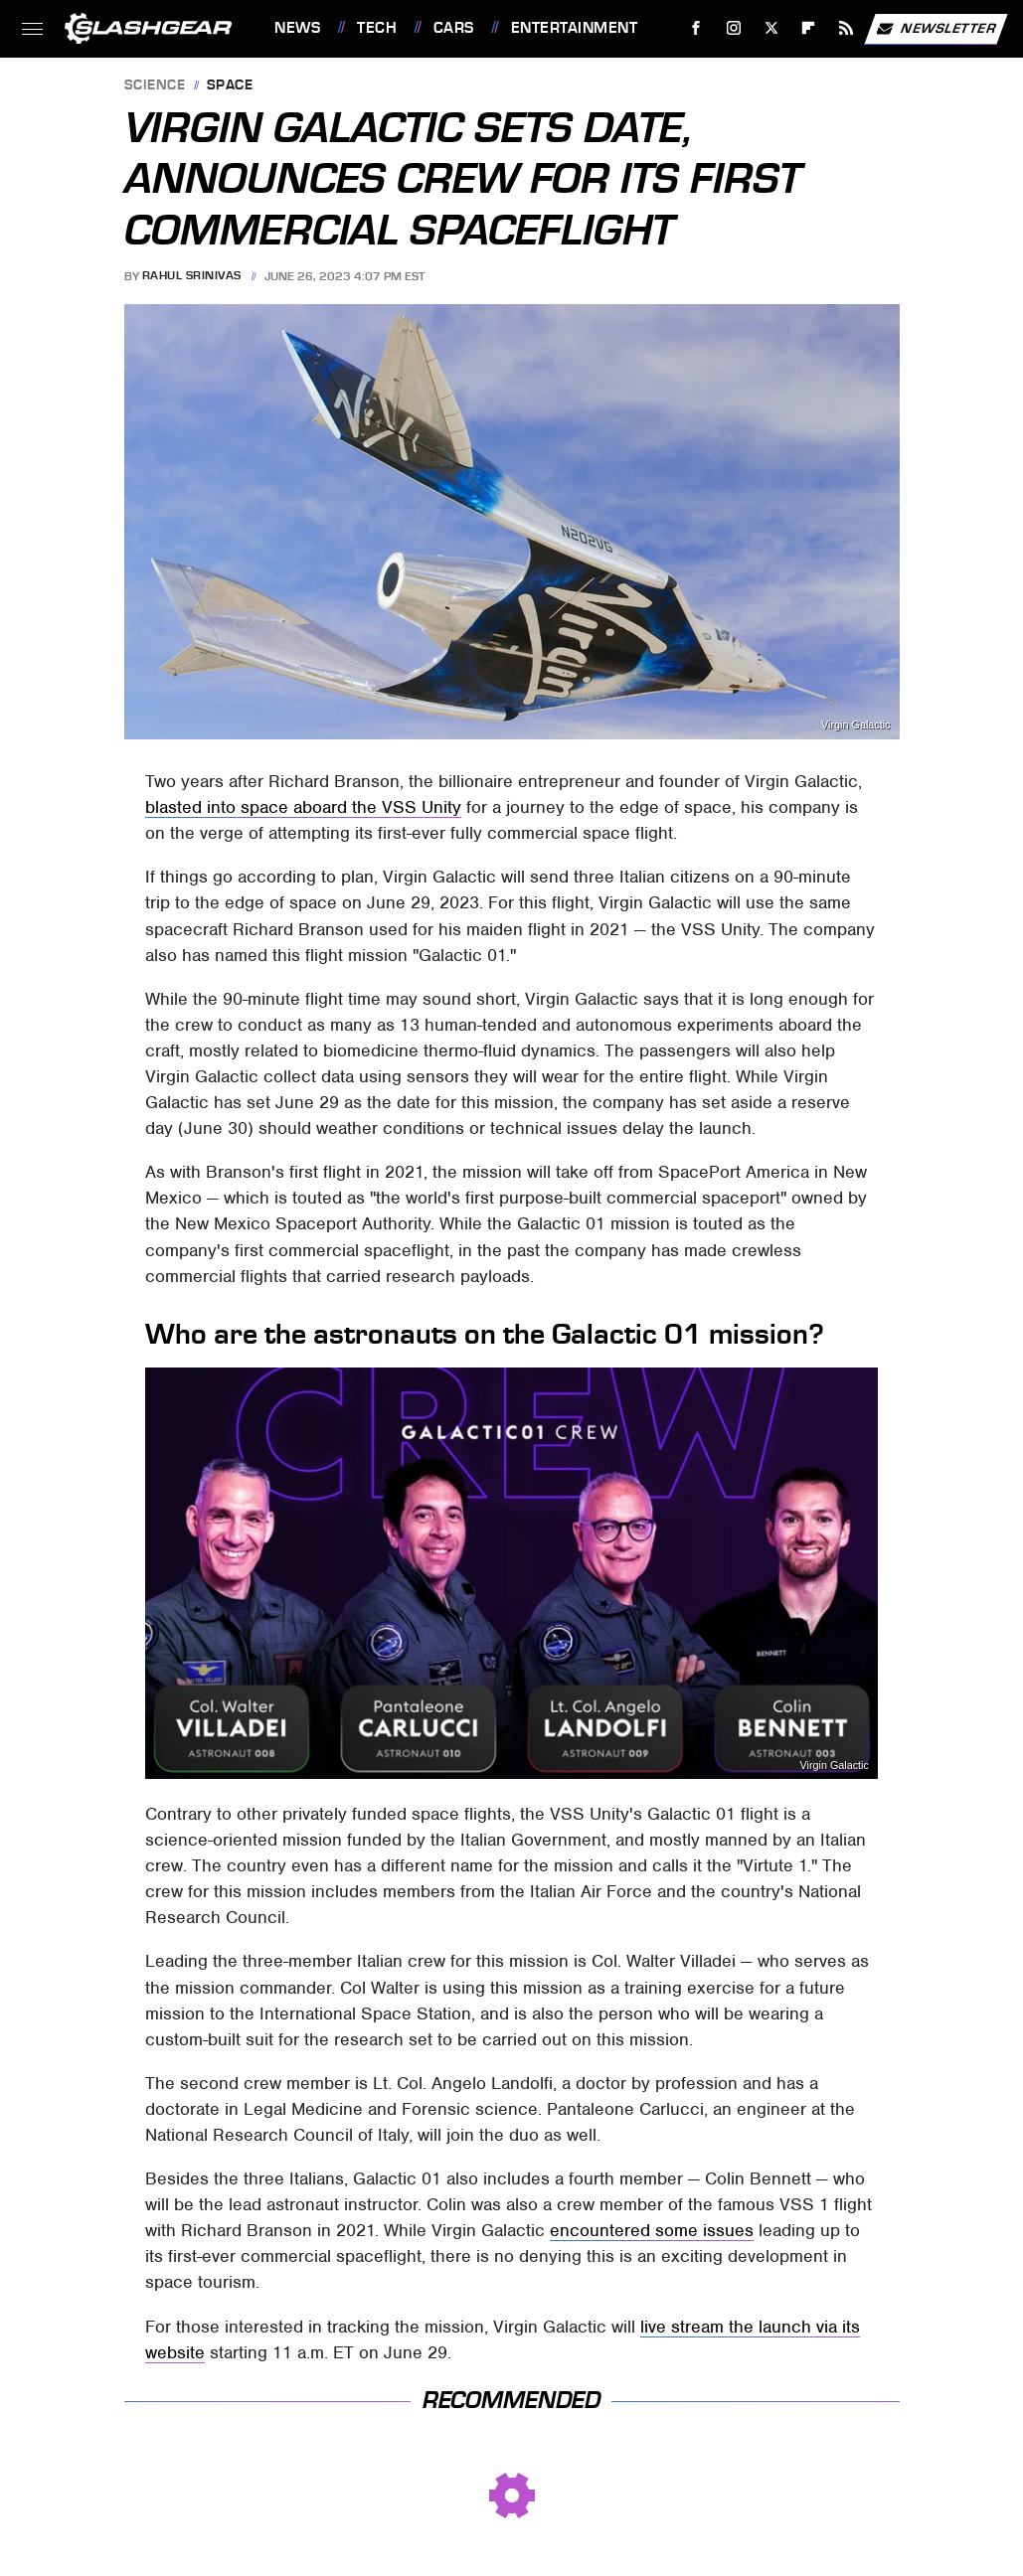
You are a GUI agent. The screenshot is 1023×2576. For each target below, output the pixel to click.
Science (155, 86)
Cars (453, 28)
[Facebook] (696, 28)
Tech (377, 28)
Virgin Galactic (833, 1765)
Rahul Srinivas (192, 276)
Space (230, 86)
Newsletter (935, 29)
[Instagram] (734, 28)
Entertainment (574, 28)
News (297, 28)
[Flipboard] (808, 28)
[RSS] (846, 28)
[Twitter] (771, 28)
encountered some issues (652, 2230)
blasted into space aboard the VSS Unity (303, 807)
